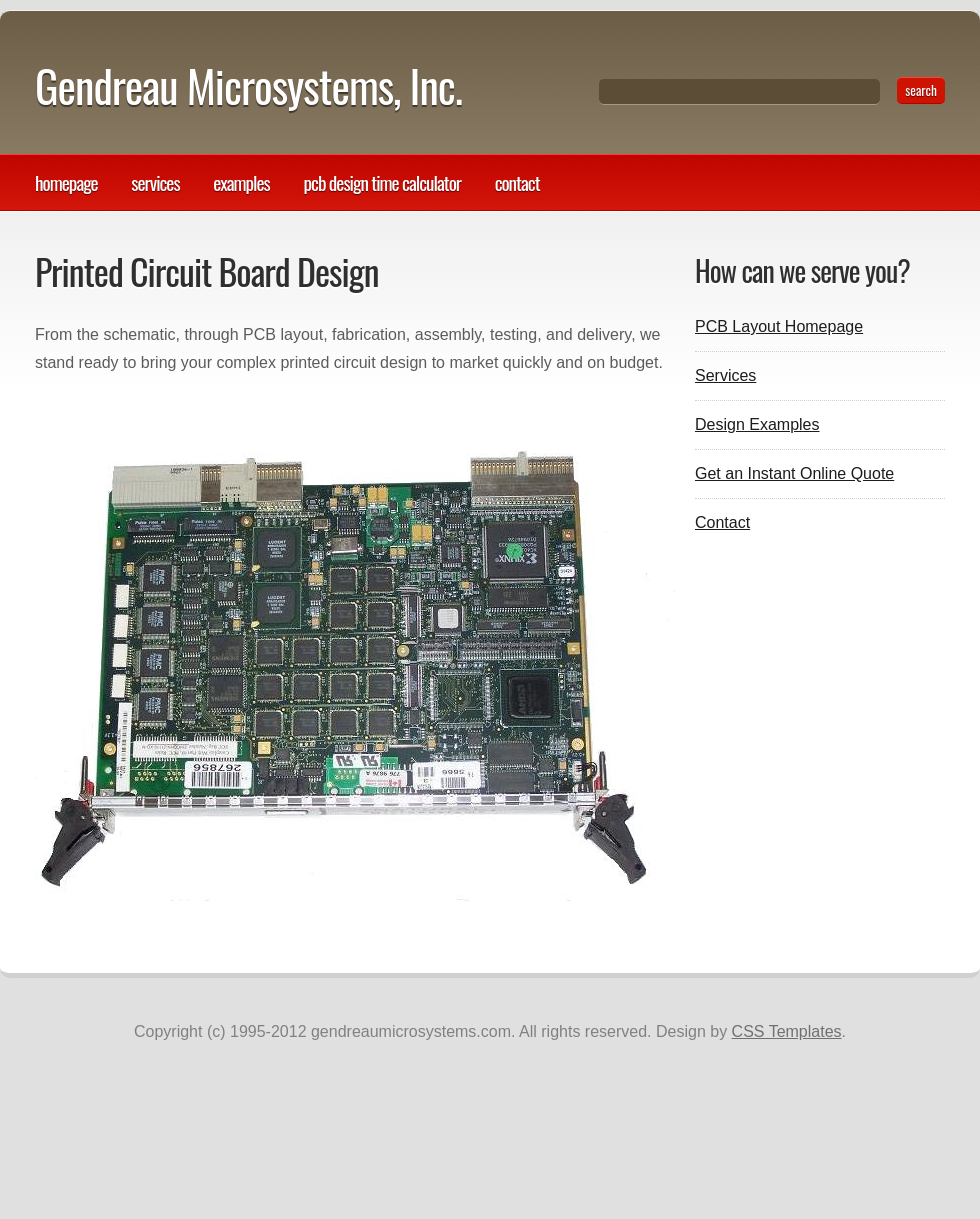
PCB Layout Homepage (779, 326)
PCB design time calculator (382, 182)
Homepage (66, 182)
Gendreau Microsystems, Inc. (248, 85)
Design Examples (757, 424)
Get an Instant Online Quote (794, 473)
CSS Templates (787, 1031)
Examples (241, 182)
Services (155, 182)
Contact (517, 182)
